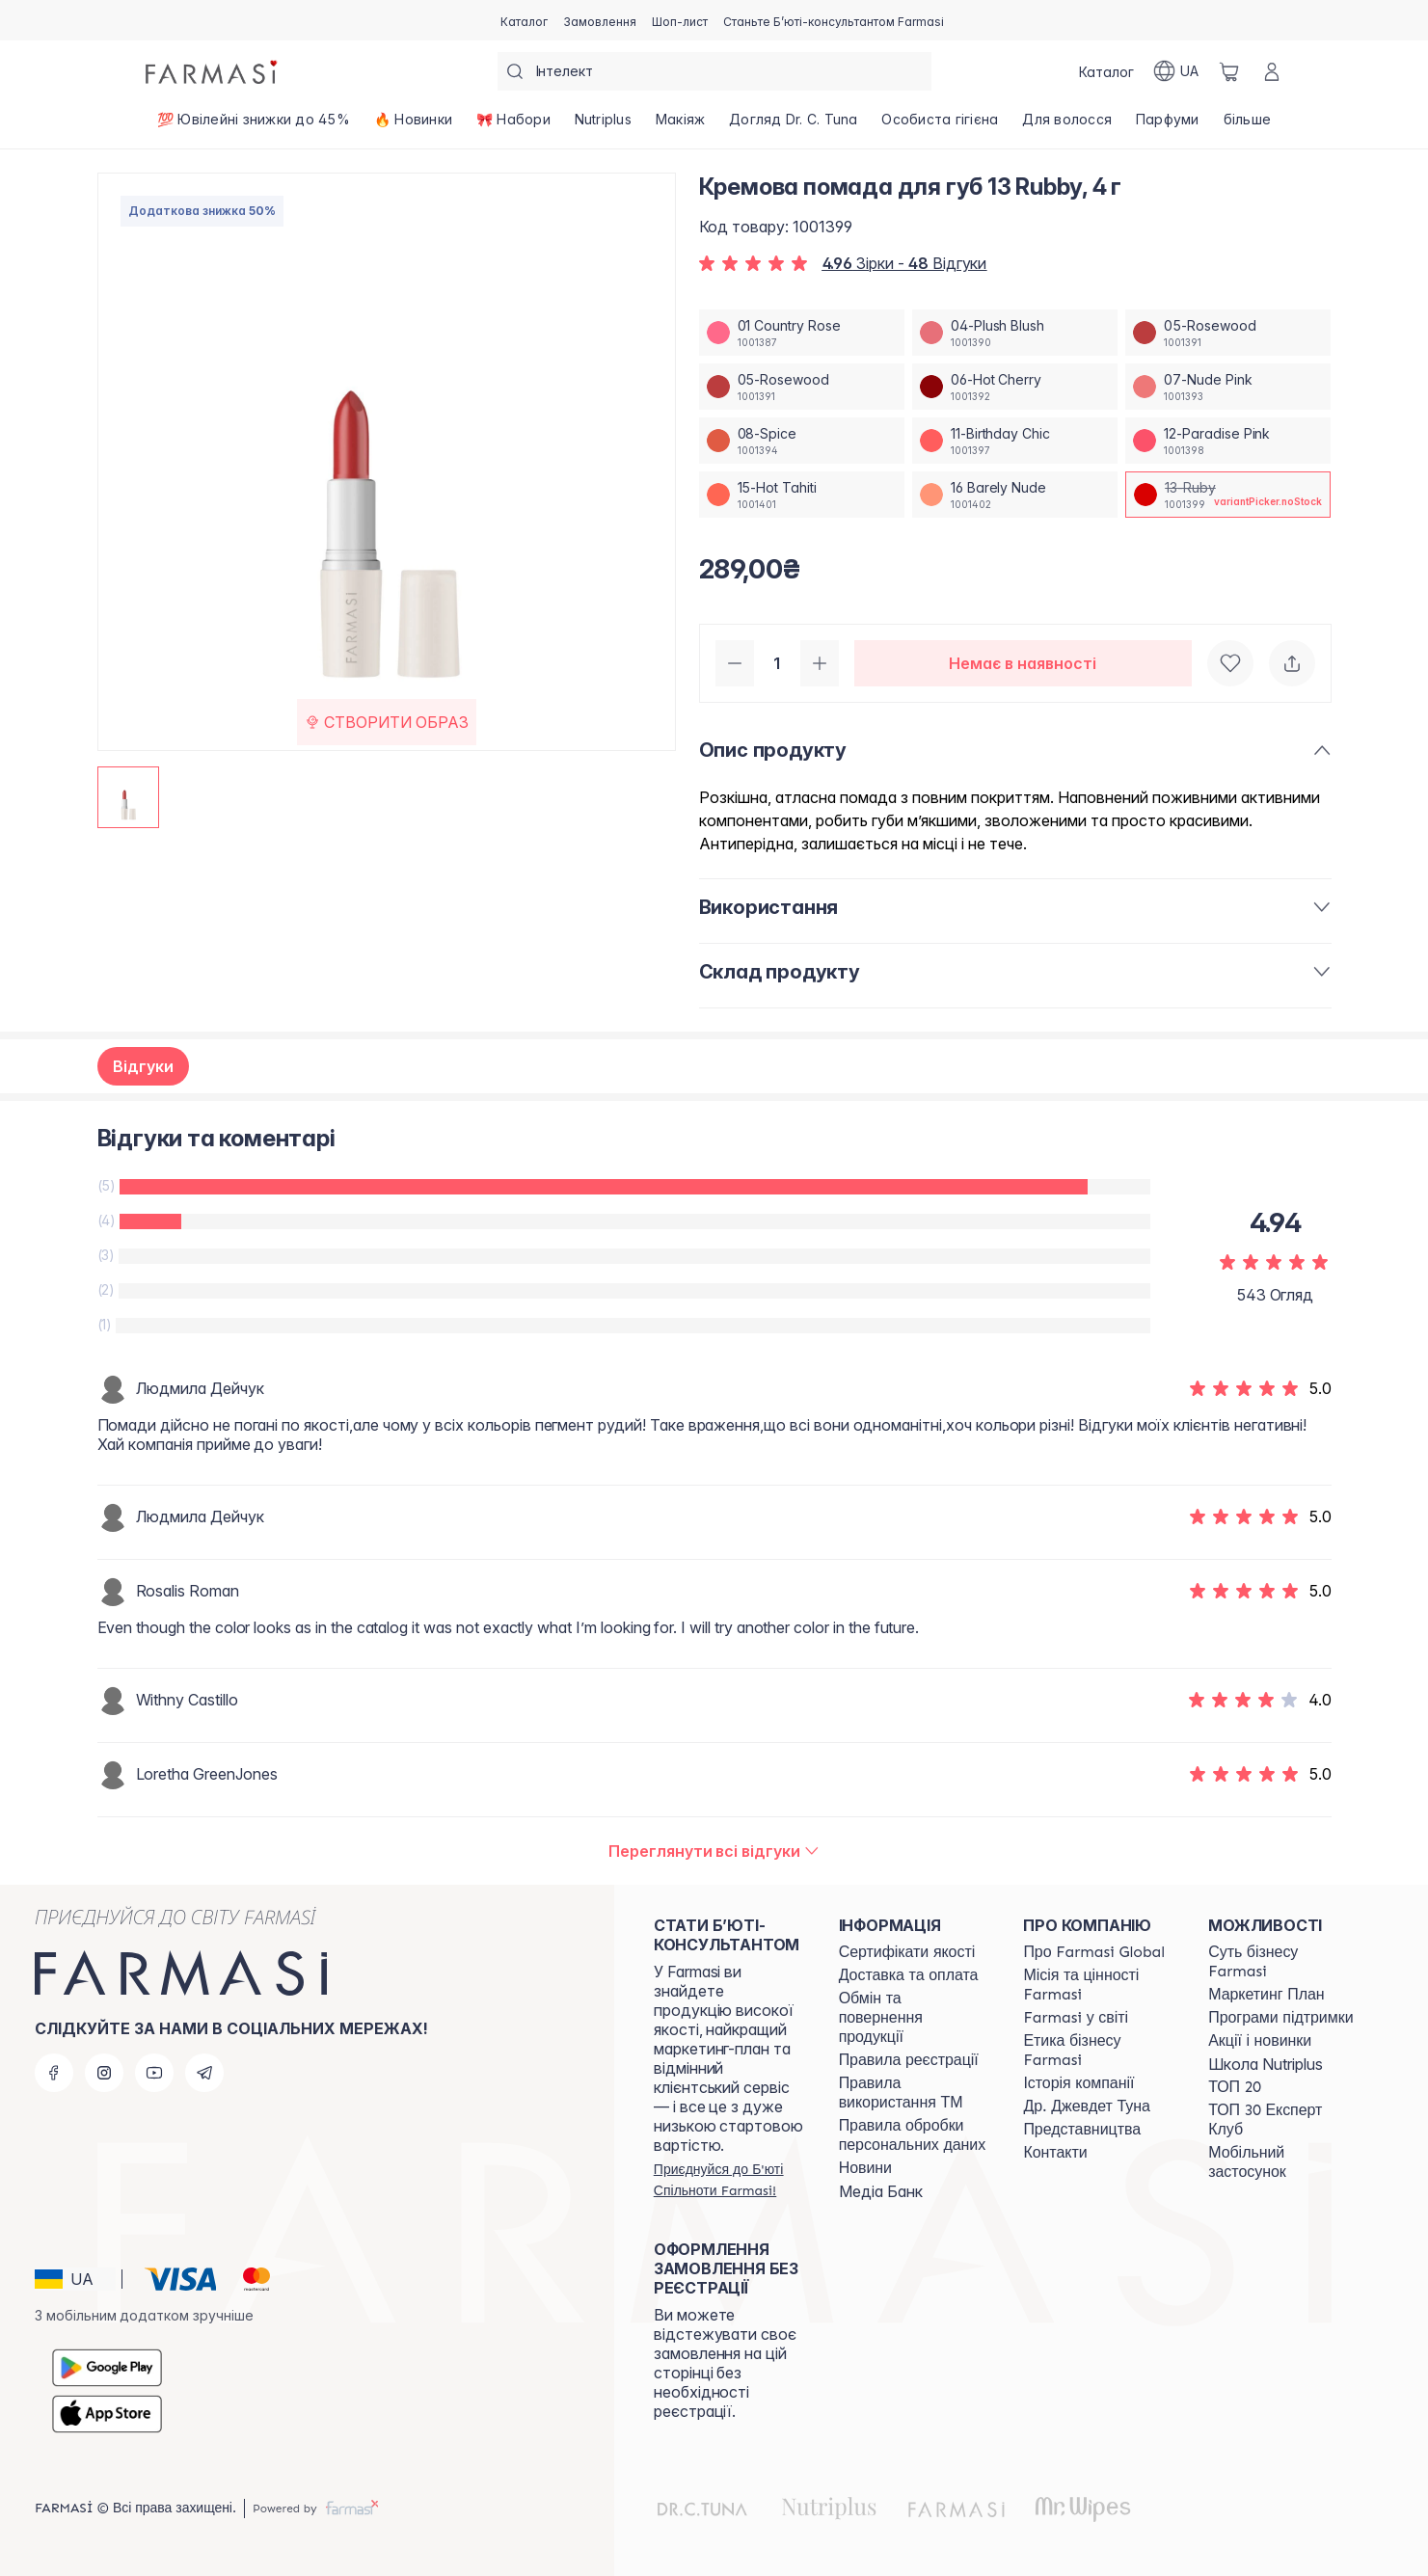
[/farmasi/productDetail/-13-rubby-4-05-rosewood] (1228, 332)
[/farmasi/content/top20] (1234, 2087)
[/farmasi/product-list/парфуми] (1168, 125)
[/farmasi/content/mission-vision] (1098, 1985)
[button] (75, 2279)
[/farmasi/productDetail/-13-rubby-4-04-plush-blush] (1015, 332)
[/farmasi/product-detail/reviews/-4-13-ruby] (714, 1851)
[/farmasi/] (213, 71)
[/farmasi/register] (599, 20)
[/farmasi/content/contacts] (1055, 2152)
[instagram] (104, 2072)
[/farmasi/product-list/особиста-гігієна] (940, 125)
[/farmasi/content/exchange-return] (914, 2018)
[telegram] (204, 2072)
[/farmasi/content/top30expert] (1283, 2120)
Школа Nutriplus (1265, 2064)
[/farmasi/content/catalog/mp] (1266, 1994)
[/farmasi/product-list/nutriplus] (602, 125)
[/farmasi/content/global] (1094, 1952)
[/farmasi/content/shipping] (909, 1975)
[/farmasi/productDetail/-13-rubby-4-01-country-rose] (801, 332)
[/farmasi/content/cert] (907, 1952)
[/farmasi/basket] (1229, 71)
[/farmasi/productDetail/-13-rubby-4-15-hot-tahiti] (801, 494)
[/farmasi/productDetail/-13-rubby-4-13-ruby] (1228, 494)
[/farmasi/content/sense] (1283, 1962)
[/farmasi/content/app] (1283, 2162)
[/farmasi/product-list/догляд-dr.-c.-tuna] (793, 125)
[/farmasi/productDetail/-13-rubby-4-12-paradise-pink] (1228, 440)
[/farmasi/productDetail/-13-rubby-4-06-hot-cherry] (1015, 386)
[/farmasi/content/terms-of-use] (909, 2060)
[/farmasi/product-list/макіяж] (679, 125)
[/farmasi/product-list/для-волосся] (1067, 125)
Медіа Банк (881, 2191)
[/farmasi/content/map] (1082, 2129)
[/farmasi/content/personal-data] (914, 2135)
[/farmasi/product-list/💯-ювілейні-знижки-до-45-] (254, 125)
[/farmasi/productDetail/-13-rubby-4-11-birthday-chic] (1015, 440)
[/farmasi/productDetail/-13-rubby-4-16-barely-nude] (1015, 494)
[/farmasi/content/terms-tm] (914, 2093)
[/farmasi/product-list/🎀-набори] (513, 125)
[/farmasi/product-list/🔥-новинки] (413, 125)
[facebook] (54, 2072)
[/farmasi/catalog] (524, 20)
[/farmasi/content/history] (1078, 2083)
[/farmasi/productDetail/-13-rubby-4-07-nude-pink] (1228, 386)
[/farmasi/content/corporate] (1075, 2017)
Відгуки (143, 1066)
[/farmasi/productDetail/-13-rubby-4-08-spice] (801, 440)
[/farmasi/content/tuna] (1086, 2106)
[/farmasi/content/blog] (865, 2168)
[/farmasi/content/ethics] (1098, 2050)
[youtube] (154, 2072)
